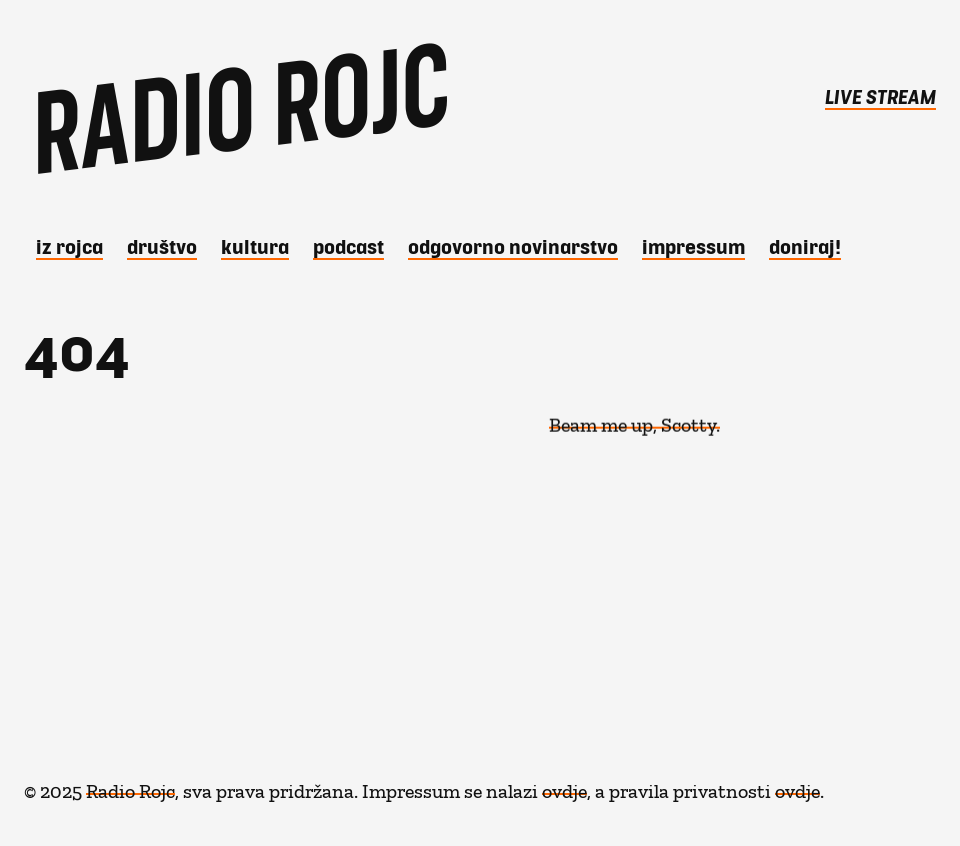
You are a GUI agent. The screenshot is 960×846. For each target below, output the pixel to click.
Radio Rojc (130, 786)
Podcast (348, 246)
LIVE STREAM (880, 96)
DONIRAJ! (805, 246)
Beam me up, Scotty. (634, 419)
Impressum (693, 246)
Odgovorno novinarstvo (513, 246)
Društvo (162, 246)
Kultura (255, 246)
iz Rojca (69, 246)
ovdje (564, 786)
